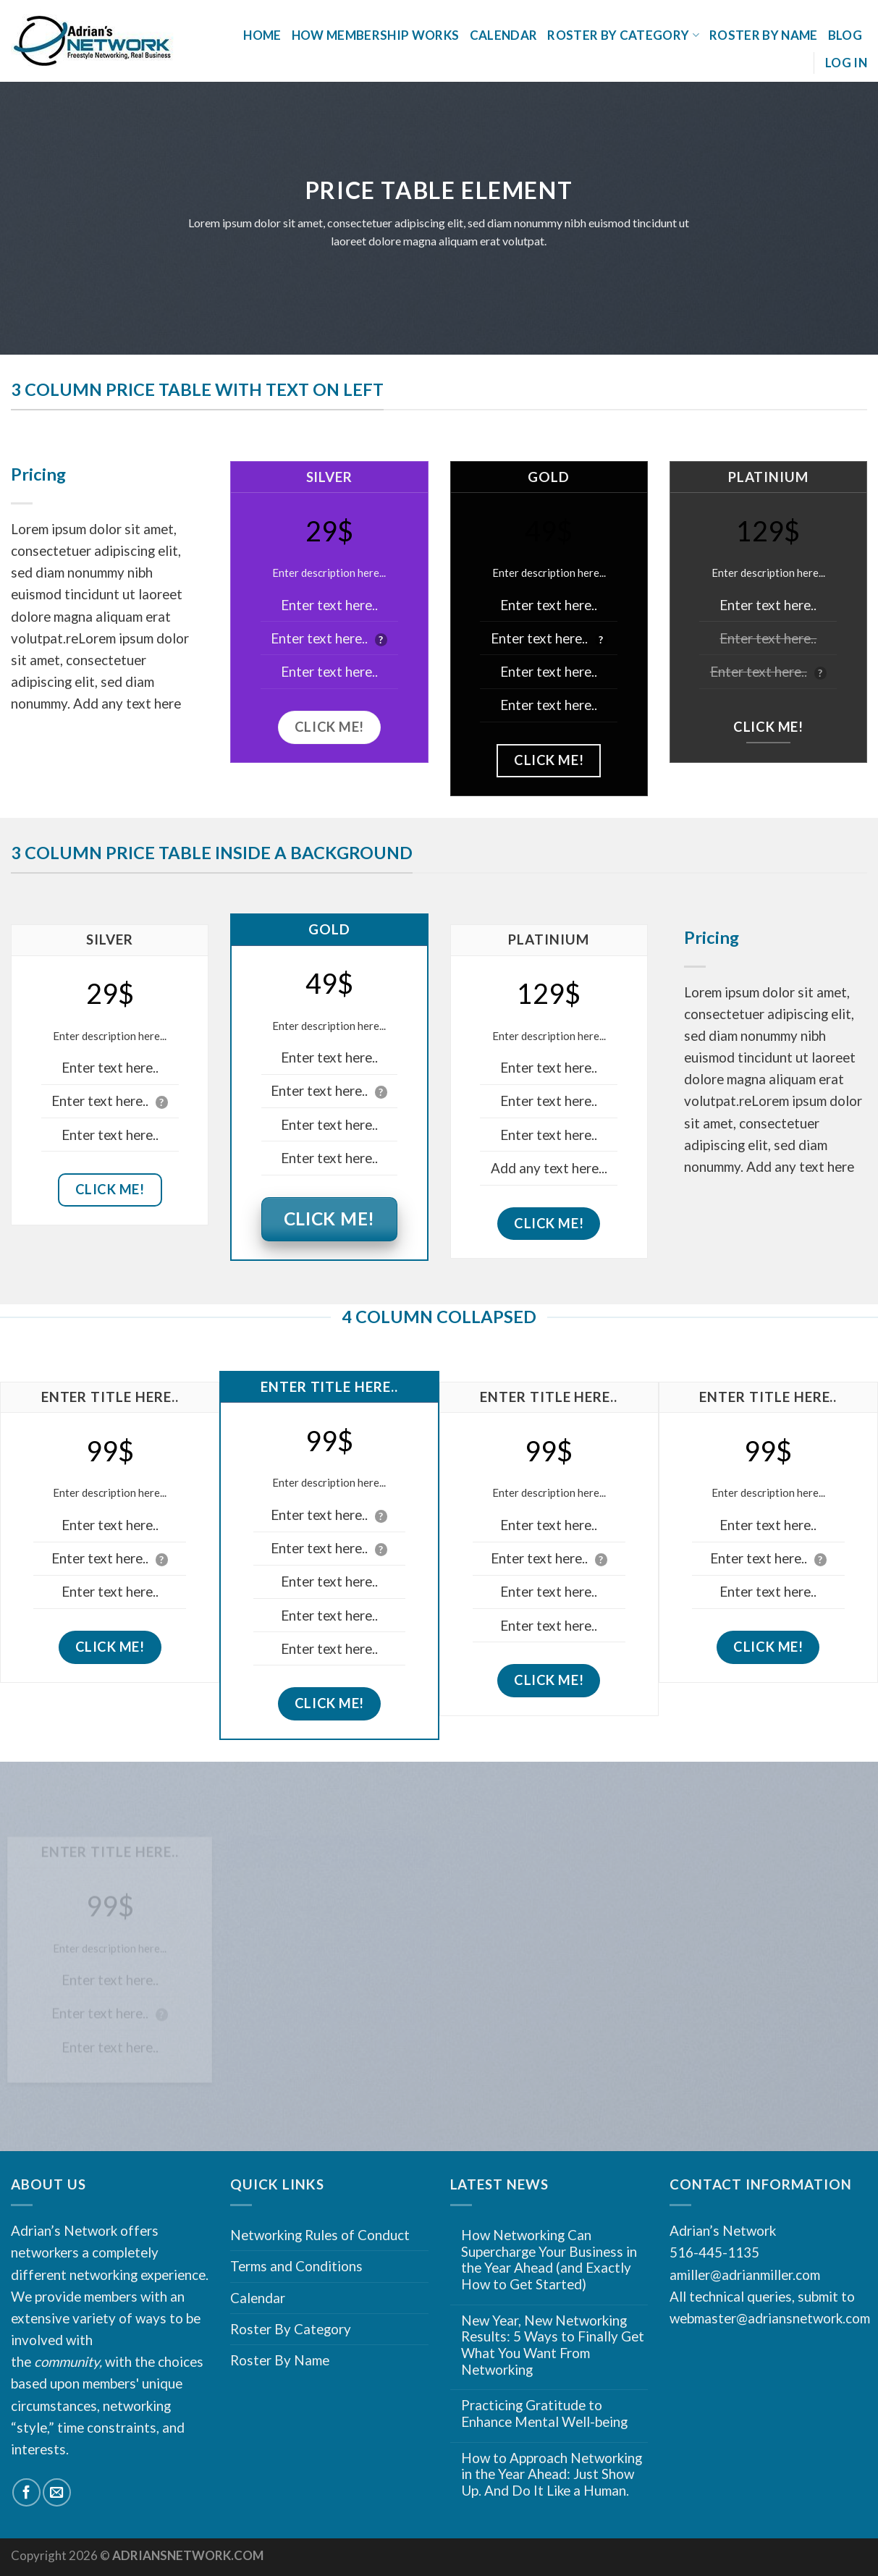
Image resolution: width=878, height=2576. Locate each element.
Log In (846, 62)
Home (262, 35)
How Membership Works (376, 35)
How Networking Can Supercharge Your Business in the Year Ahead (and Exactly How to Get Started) (549, 2259)
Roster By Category (623, 35)
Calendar (504, 35)
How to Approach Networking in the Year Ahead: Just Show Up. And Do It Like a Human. (551, 2474)
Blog (845, 35)
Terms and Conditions (296, 2266)
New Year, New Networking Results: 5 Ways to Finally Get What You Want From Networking (552, 2345)
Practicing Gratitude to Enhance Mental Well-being (544, 2413)
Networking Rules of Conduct (320, 2234)
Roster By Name (763, 35)
